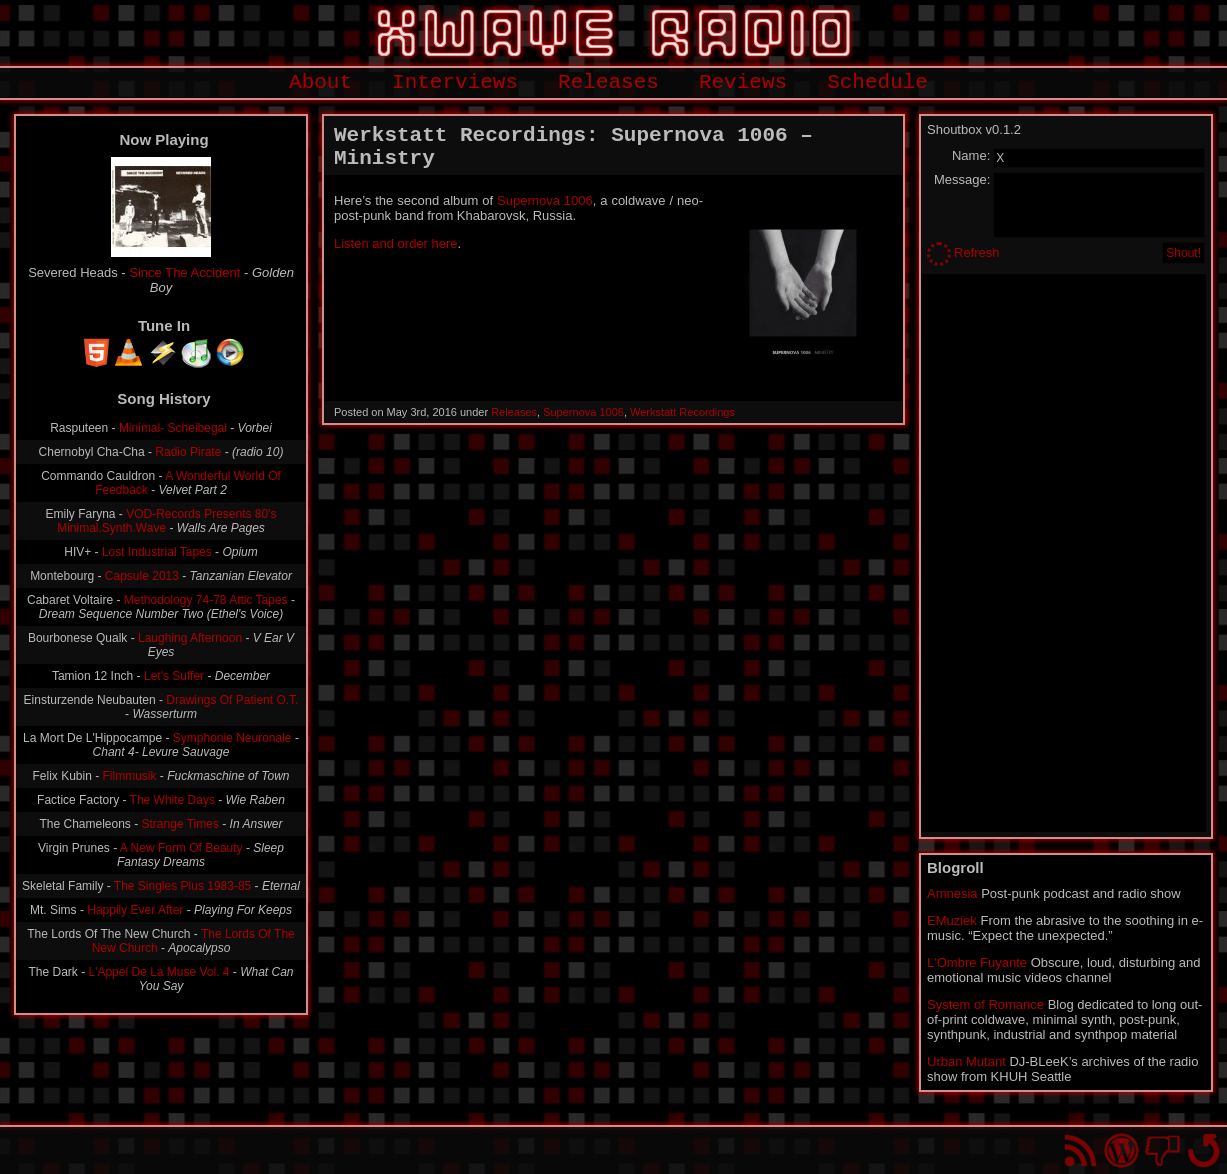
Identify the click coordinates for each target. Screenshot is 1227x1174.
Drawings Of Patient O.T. (232, 700)
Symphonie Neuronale (232, 738)
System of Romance (985, 1004)
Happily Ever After (135, 910)
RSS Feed (1080, 1150)
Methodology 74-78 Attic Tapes (206, 600)
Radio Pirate (188, 452)
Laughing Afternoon (190, 638)
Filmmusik (130, 776)
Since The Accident (184, 272)
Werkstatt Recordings (682, 412)
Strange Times (180, 824)
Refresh (977, 252)
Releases (608, 82)
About (320, 82)
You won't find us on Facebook (1162, 1150)
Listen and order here (396, 243)
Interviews (455, 82)
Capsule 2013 (142, 576)
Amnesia (952, 893)
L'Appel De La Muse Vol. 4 (158, 972)
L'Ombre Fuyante (977, 962)
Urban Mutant (966, 1061)
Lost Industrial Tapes (157, 552)
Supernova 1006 (545, 200)
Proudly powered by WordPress (1121, 1150)
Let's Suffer (174, 676)
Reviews (743, 82)
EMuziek (952, 920)
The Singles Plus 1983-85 (182, 886)
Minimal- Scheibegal (173, 428)
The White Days (172, 800)
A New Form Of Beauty (181, 848)
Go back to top (1203, 1150)
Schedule (877, 82)
